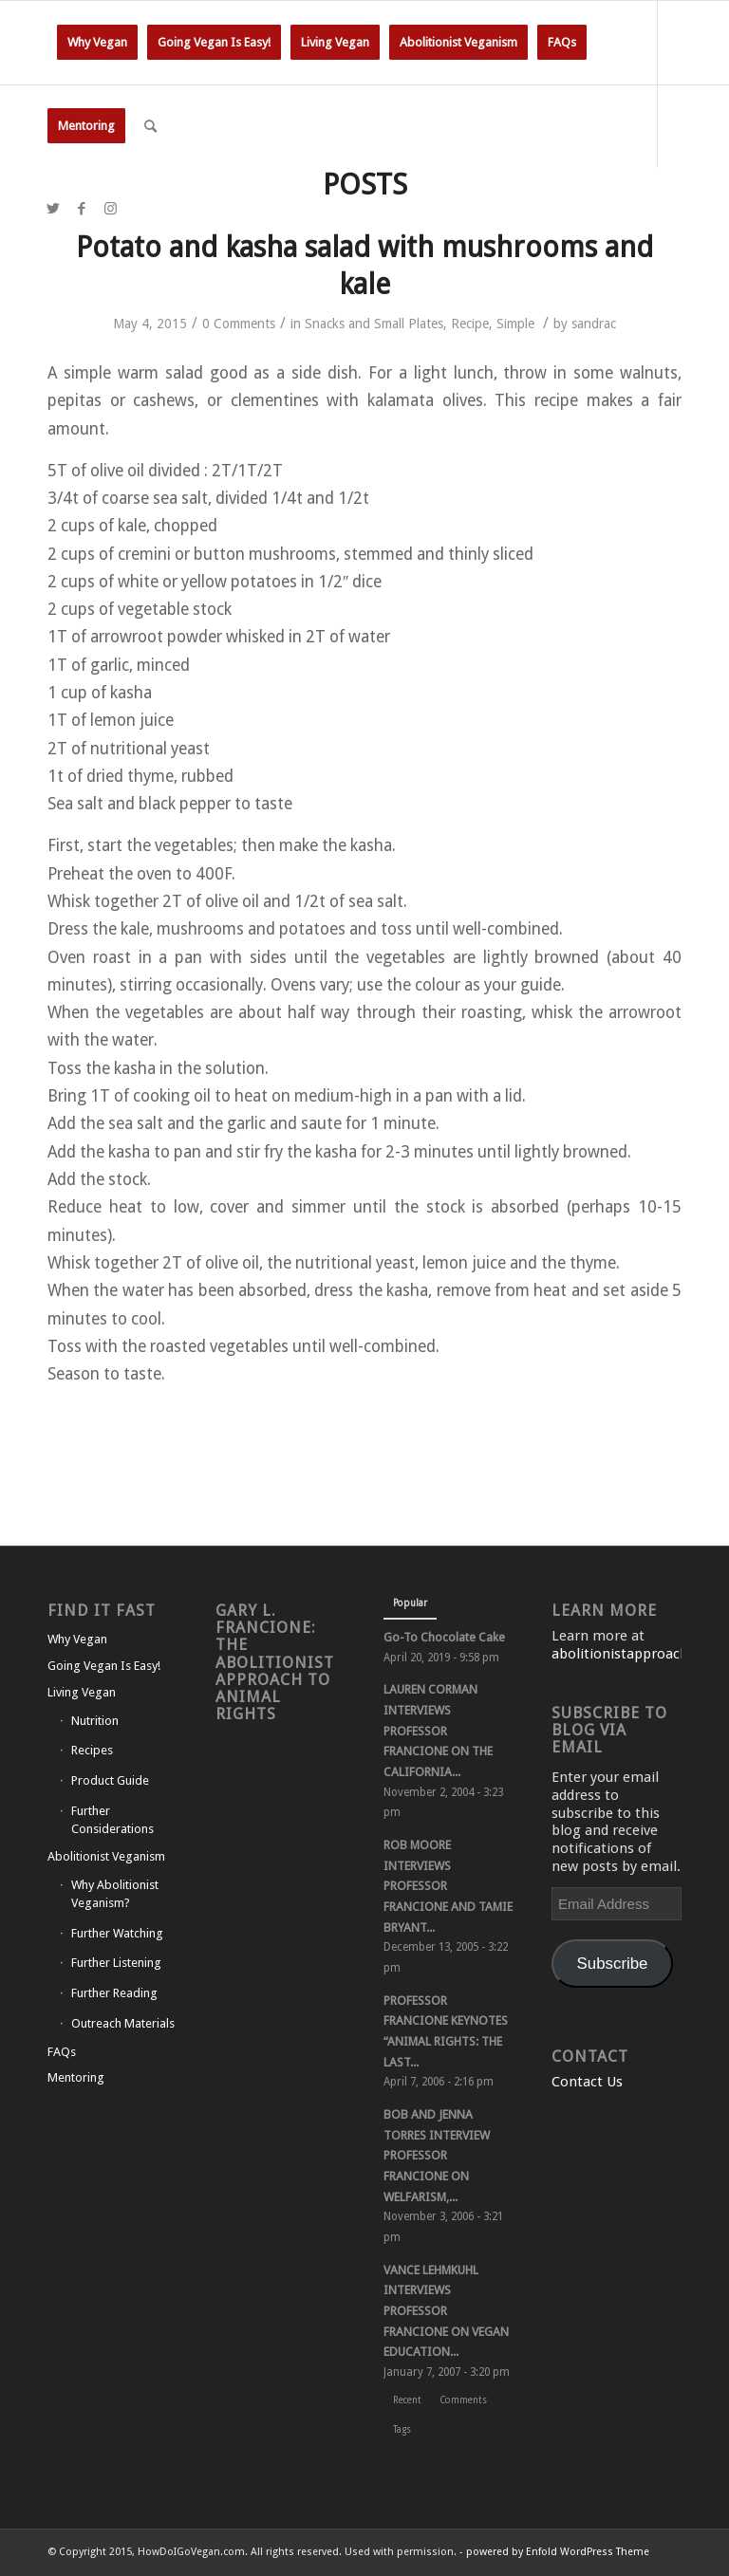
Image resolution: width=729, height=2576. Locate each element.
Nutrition (95, 1721)
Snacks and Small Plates (374, 323)
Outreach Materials (123, 2023)
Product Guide (110, 1780)
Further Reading (114, 1993)
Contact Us (587, 2081)
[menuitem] (97, 42)
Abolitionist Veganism (106, 1856)
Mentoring (75, 2077)
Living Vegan (81, 1692)
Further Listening (116, 1962)
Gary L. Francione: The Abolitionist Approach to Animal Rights (274, 1662)
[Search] (150, 126)
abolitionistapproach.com (635, 1653)
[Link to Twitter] (53, 209)
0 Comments (238, 323)
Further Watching (117, 1933)
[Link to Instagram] (110, 209)
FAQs (61, 2052)
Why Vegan (77, 1639)
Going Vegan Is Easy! (103, 1666)
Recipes (92, 1750)
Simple (515, 323)
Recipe (470, 323)
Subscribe (612, 1964)
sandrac (593, 323)
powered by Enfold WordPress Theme (557, 2552)
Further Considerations (112, 1820)
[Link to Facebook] (81, 209)
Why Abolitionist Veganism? (115, 1894)
